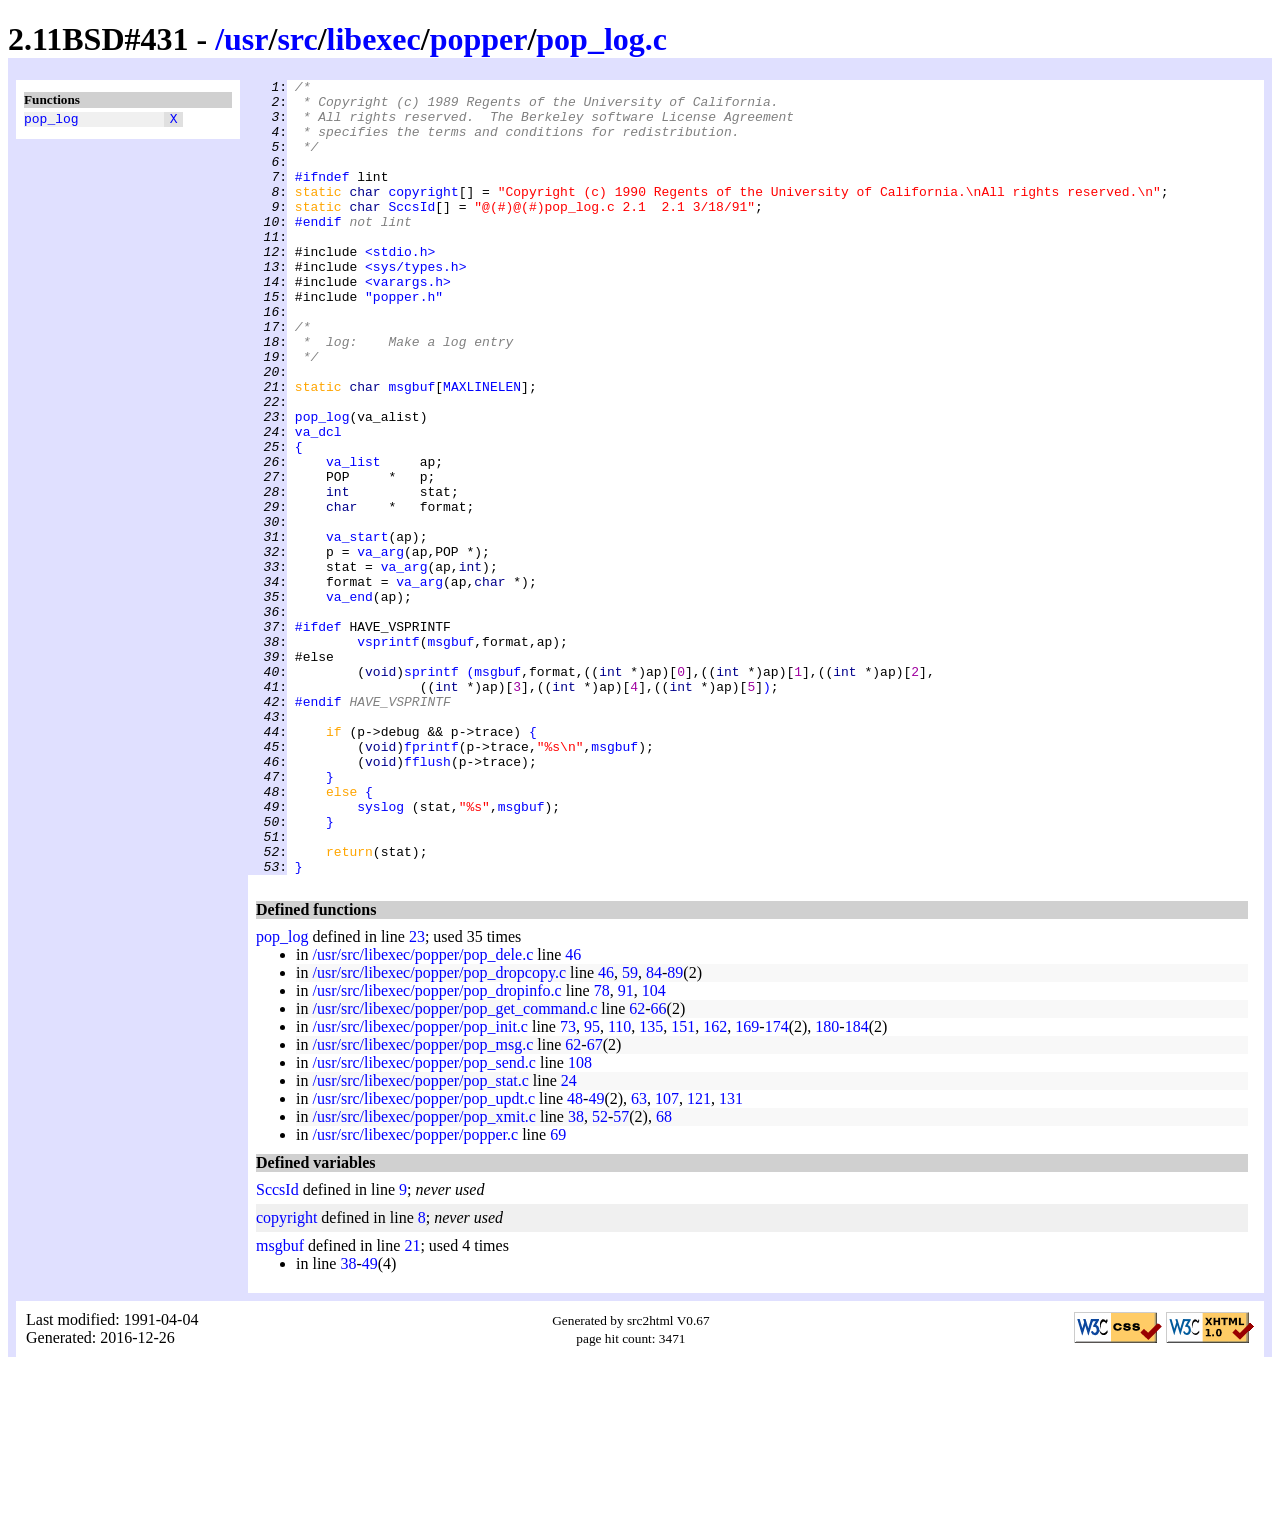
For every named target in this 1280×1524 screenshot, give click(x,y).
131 (731, 1257)
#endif (318, 251)
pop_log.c (601, 39)
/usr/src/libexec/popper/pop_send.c (424, 1221)
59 (630, 1131)
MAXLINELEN (482, 449)
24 (569, 1239)
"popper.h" (404, 341)
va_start (357, 629)
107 (667, 1257)
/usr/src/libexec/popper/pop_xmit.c (424, 1275)
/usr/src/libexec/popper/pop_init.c (420, 1185)
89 (675, 1131)
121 (699, 1257)
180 (827, 1185)
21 (412, 1404)
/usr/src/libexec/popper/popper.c (415, 1293)
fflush (427, 899)
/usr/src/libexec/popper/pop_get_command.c (454, 1167)
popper (479, 39)
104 (654, 1149)
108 (580, 1221)
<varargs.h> (408, 323)
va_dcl (318, 503)
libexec (374, 39)
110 (619, 1185)
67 (595, 1203)
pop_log (51, 121)
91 (626, 1149)
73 (568, 1185)
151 (683, 1185)
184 (857, 1185)
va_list (353, 539)
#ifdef (318, 737)
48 (575, 1257)
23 (417, 1095)
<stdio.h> (400, 287)
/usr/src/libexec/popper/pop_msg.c (422, 1203)
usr (246, 39)
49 (596, 1257)
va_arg (380, 647)
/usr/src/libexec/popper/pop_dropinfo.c (436, 1149)
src (297, 39)
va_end (349, 701)
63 (639, 1257)
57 (621, 1275)
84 (654, 1131)
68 (664, 1275)
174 (777, 1185)
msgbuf (411, 449)
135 (651, 1185)
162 (715, 1185)
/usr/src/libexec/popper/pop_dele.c (422, 1113)
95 (592, 1185)
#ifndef (322, 197)
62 (637, 1167)
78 (602, 1149)
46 (573, 1113)
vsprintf (388, 755)
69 (558, 1293)
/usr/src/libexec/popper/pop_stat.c (420, 1239)
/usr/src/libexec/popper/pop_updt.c (423, 1257)
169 (747, 1185)
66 (659, 1167)
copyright (423, 215)
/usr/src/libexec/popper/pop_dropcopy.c (439, 1131)
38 (576, 1275)
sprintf (431, 791)
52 (600, 1275)
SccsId (411, 233)
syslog (380, 953)
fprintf (431, 881)
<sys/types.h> (415, 305)
